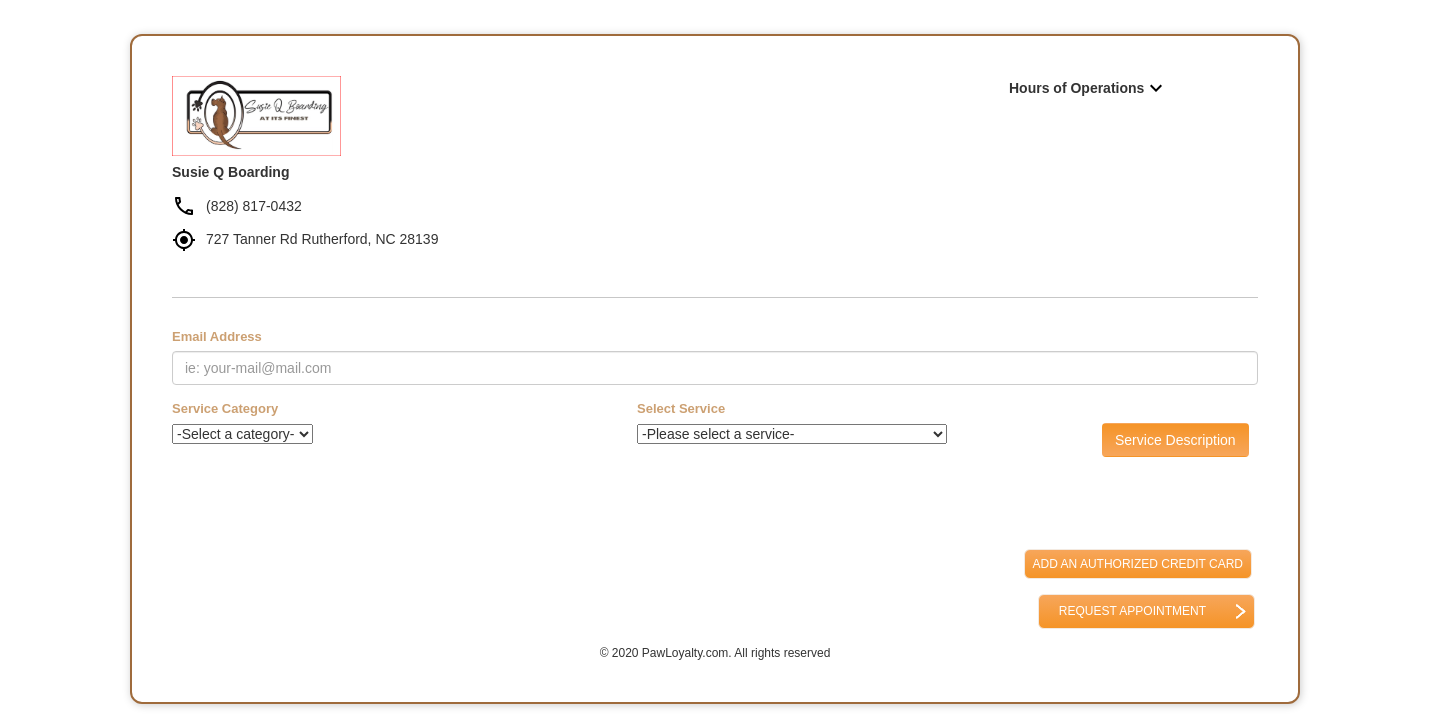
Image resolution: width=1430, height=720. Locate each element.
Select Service (681, 408)
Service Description (1175, 440)
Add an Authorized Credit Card (1138, 564)
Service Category (225, 408)
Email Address (217, 336)
